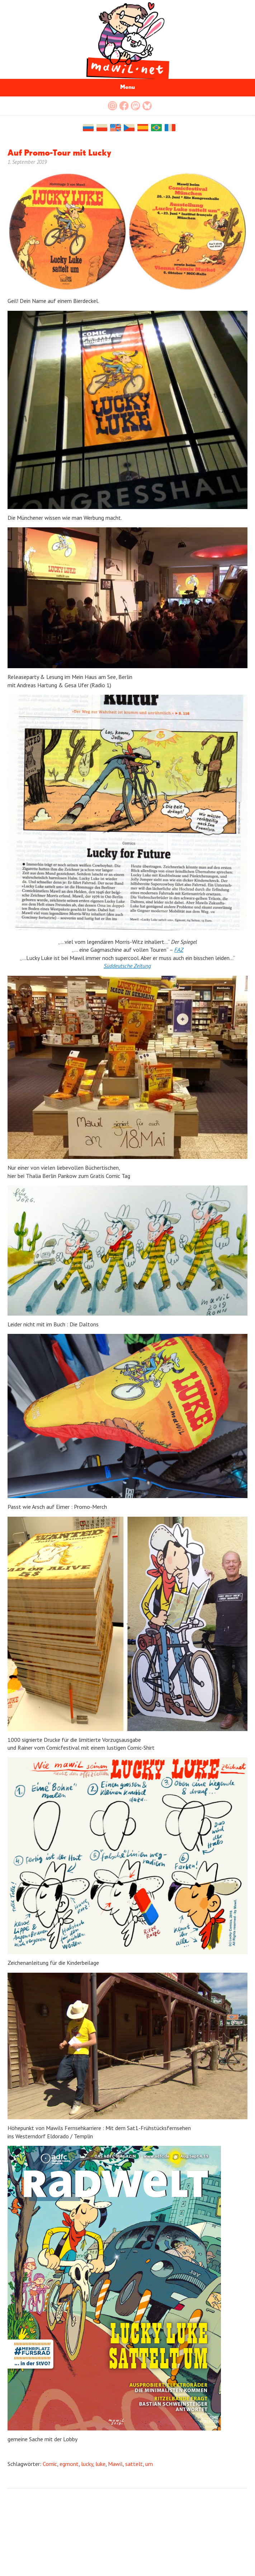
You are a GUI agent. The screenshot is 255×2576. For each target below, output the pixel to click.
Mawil (115, 2463)
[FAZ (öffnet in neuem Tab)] (178, 949)
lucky (87, 2463)
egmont (69, 2463)
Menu (127, 87)
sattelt (134, 2463)
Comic (50, 2463)
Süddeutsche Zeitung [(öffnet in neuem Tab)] (127, 965)
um (149, 2463)
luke (100, 2463)
